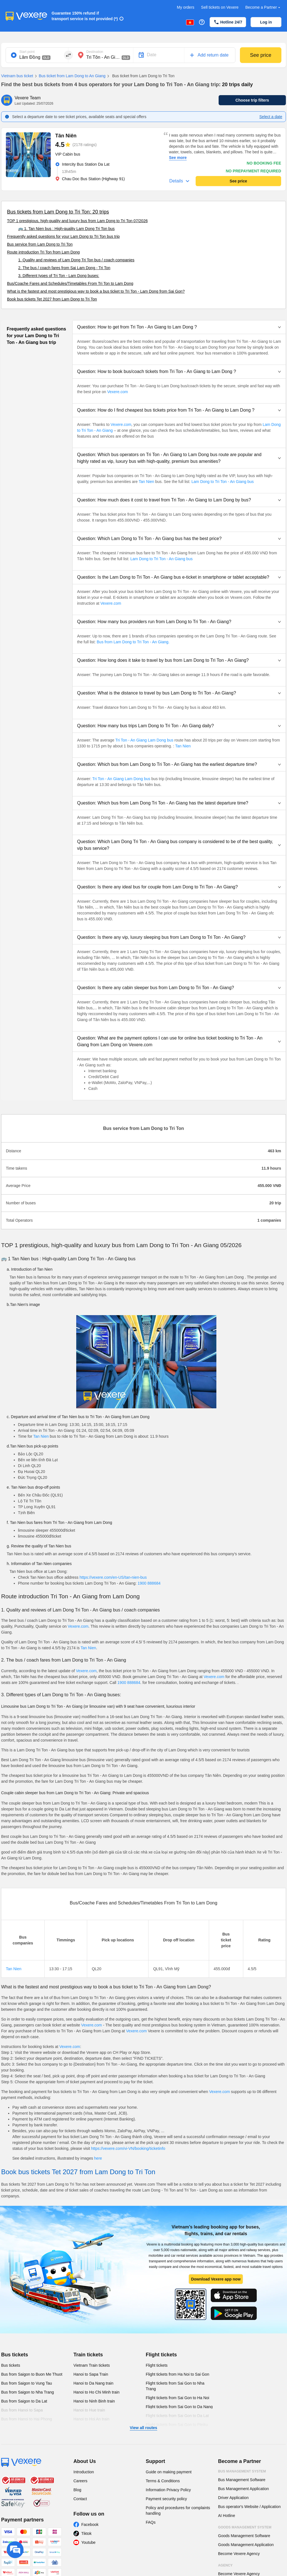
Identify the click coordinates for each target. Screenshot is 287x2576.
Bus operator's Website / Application (249, 2506)
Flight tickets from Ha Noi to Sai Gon (177, 2374)
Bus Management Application (243, 2488)
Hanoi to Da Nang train (93, 2383)
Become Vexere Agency (239, 2553)
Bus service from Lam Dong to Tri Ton (40, 244)
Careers (80, 2481)
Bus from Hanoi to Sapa (22, 2410)
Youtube (88, 2542)
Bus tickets (14, 2354)
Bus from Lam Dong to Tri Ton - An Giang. (133, 642)
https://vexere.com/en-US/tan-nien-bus (113, 1577)
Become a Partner (263, 7)
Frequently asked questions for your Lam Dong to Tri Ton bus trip (63, 236)
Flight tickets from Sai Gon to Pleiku (177, 2424)
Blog (77, 2490)
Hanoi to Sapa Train (90, 2374)
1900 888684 (149, 1583)
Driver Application (233, 2497)
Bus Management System (242, 2471)
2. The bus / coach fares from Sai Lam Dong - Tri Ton (64, 268)
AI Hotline (226, 2515)
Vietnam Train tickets (91, 2365)
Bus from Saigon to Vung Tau (26, 2383)
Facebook (89, 2524)
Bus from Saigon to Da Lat (24, 2401)
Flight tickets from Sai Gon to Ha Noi (177, 2398)
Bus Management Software (241, 2480)
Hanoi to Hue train (89, 2410)
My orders (185, 7)
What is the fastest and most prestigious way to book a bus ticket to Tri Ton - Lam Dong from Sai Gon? (96, 291)
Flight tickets (161, 2354)
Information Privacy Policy (168, 2490)
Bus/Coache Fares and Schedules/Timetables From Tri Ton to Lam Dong (70, 283)
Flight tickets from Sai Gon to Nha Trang (175, 2386)
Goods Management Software (244, 2535)
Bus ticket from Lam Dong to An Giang (69, 76)
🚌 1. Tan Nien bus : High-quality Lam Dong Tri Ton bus (66, 228)
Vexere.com (117, 392)
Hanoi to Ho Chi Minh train (96, 2392)
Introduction (83, 2472)
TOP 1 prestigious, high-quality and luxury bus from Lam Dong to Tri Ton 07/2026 (77, 221)
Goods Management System (244, 2527)
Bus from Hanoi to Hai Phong (26, 2419)
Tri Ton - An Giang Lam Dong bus (144, 740)
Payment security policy (166, 2499)
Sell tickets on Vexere (220, 7)
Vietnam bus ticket (17, 76)
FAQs (151, 2522)
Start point (27, 52)
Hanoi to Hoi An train (91, 2419)
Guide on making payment (168, 2472)
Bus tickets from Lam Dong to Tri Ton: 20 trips (58, 212)
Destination (94, 52)
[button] (179, 327)
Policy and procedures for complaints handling (178, 2510)
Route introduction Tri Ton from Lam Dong (43, 252)
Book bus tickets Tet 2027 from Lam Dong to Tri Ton (52, 299)
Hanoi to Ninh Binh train (94, 2401)
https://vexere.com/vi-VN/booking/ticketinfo (128, 2148)
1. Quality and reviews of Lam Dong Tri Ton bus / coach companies (76, 260)
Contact (80, 2499)
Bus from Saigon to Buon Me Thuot (31, 2374)
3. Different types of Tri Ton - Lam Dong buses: (58, 275)
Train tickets (88, 2354)
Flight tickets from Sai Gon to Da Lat (177, 2415)
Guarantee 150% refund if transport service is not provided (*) (85, 16)
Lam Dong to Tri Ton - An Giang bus (222, 481)
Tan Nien (146, 481)
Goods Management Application (246, 2544)
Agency (225, 2565)
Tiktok (86, 2533)
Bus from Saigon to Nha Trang (27, 2392)
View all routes (143, 2427)
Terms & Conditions (163, 2481)
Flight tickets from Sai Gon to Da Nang (179, 2406)
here (98, 2158)
